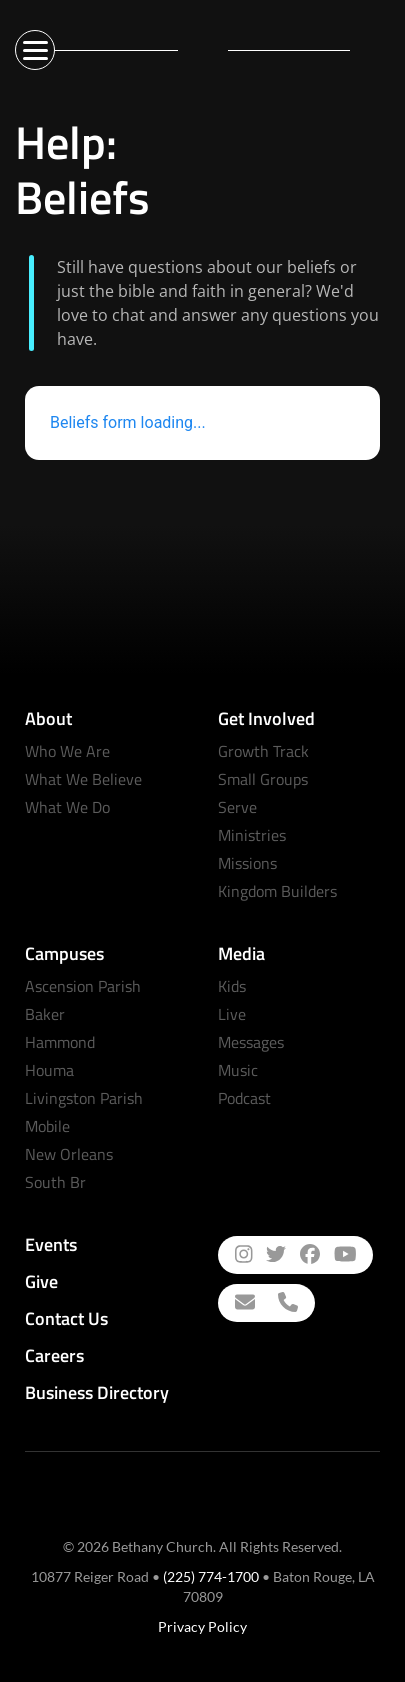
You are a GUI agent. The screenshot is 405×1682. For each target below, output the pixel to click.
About (48, 718)
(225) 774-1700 (211, 1576)
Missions (247, 863)
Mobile (47, 1126)
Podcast (244, 1098)
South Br (55, 1182)
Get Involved (266, 718)
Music (238, 1070)
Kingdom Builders (277, 891)
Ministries (252, 835)
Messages (251, 1042)
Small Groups (263, 779)
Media (241, 953)
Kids (232, 986)
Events (51, 1244)
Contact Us (66, 1318)
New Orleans (69, 1154)
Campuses (64, 953)
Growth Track (263, 751)
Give (41, 1281)
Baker (45, 1014)
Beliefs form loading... (128, 422)
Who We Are (67, 751)
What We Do (67, 807)
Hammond (60, 1042)
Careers (54, 1355)
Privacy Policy (202, 1626)
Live (232, 1014)
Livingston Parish (84, 1098)
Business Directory (97, 1392)
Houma (49, 1070)
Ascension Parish (83, 986)
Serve (237, 807)
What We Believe (83, 779)
